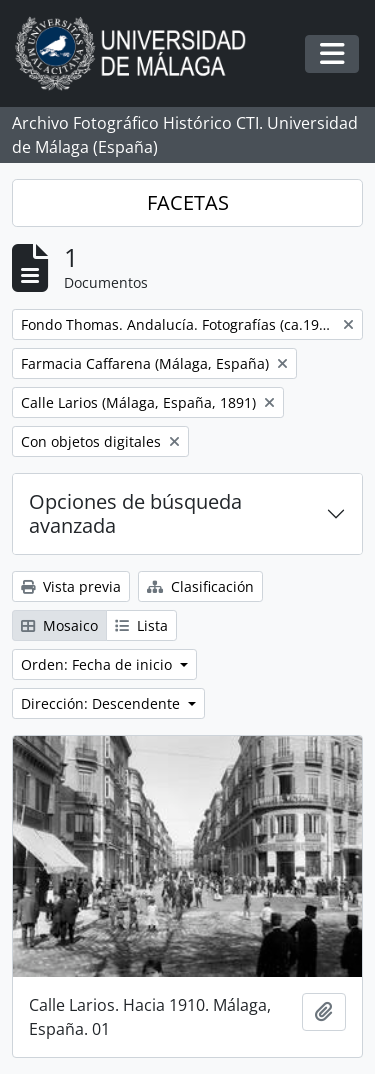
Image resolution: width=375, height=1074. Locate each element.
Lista (141, 625)
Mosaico (59, 625)
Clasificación (200, 586)
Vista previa (71, 586)
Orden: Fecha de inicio (98, 664)
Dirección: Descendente (102, 703)
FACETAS (188, 202)
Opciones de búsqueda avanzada (135, 513)
